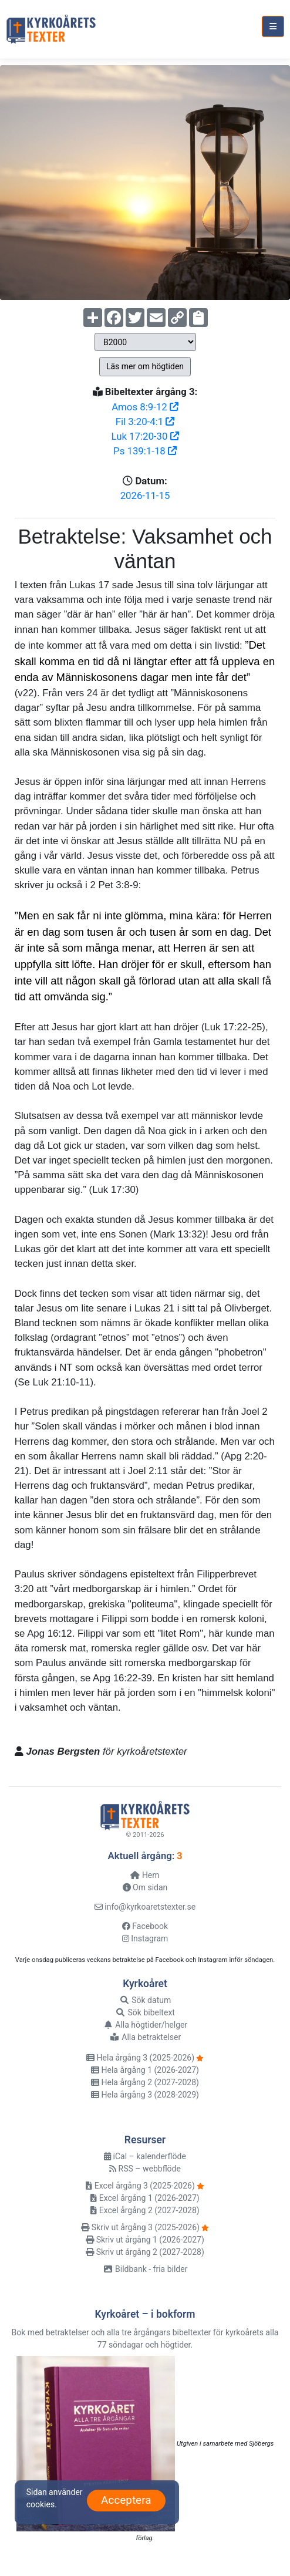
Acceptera (126, 2500)
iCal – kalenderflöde (145, 2156)
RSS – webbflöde (145, 2168)
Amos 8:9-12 (145, 407)
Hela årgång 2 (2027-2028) (145, 2082)
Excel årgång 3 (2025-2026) (140, 2185)
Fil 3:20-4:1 (145, 421)
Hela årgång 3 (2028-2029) (145, 2094)
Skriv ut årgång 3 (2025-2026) (140, 2227)
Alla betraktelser (145, 2037)
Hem (144, 1875)
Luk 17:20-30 (144, 436)
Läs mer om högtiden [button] (145, 366)
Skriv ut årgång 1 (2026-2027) (145, 2239)
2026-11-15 (145, 495)
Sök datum (145, 2000)
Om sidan (145, 1887)
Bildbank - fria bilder (145, 2269)
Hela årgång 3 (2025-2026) (140, 2057)
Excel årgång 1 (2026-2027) (144, 2198)
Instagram (145, 1938)
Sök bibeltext (145, 2012)
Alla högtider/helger (145, 2024)
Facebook (145, 1926)
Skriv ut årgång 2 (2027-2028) (145, 2252)
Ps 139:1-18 (145, 451)
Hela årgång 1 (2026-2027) (145, 2070)
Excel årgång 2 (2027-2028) (144, 2210)
